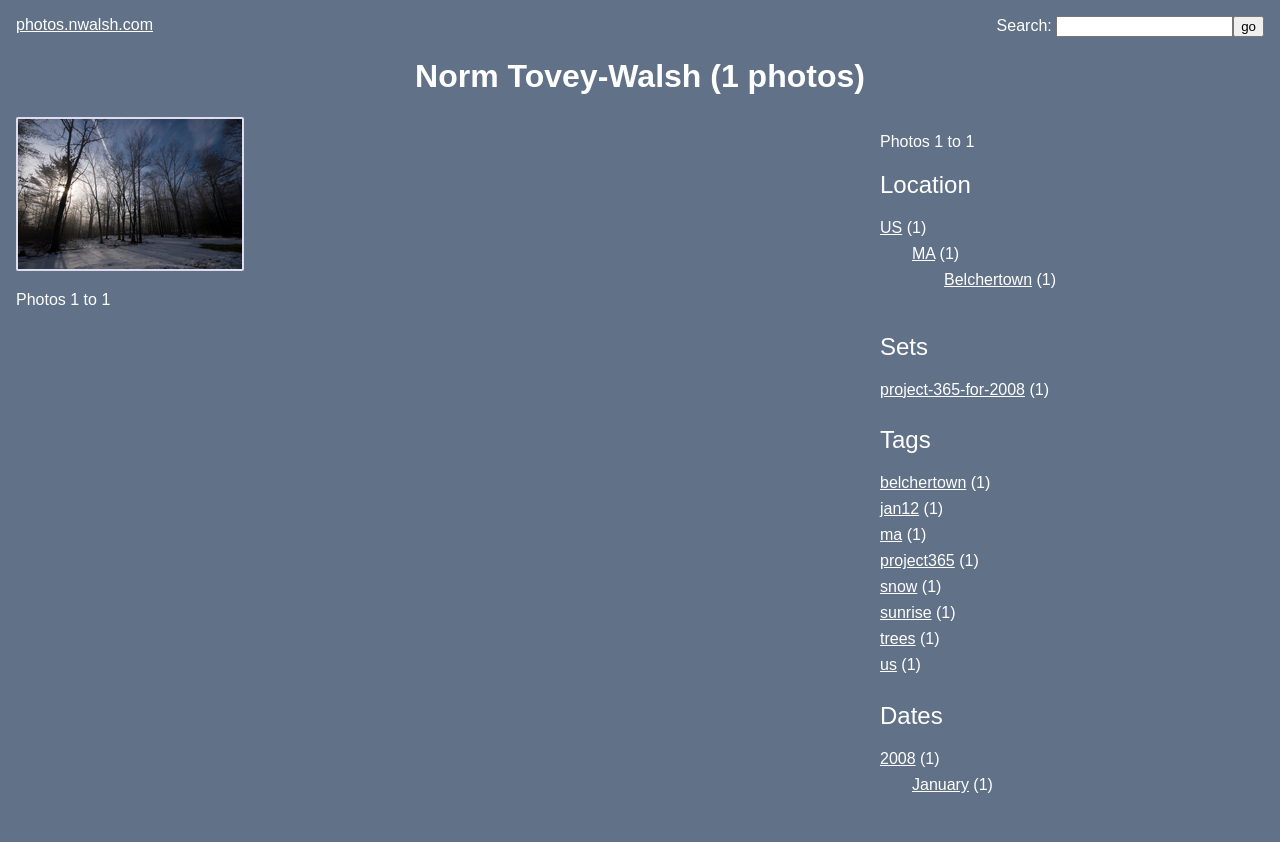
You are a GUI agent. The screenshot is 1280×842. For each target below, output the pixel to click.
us (888, 664)
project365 (917, 560)
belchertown (923, 482)
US (891, 227)
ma (891, 534)
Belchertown (988, 279)
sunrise (906, 612)
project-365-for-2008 (952, 389)
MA (923, 253)
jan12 (899, 508)
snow (898, 586)
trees (898, 638)
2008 (898, 758)
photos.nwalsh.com (84, 24)
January (940, 784)
